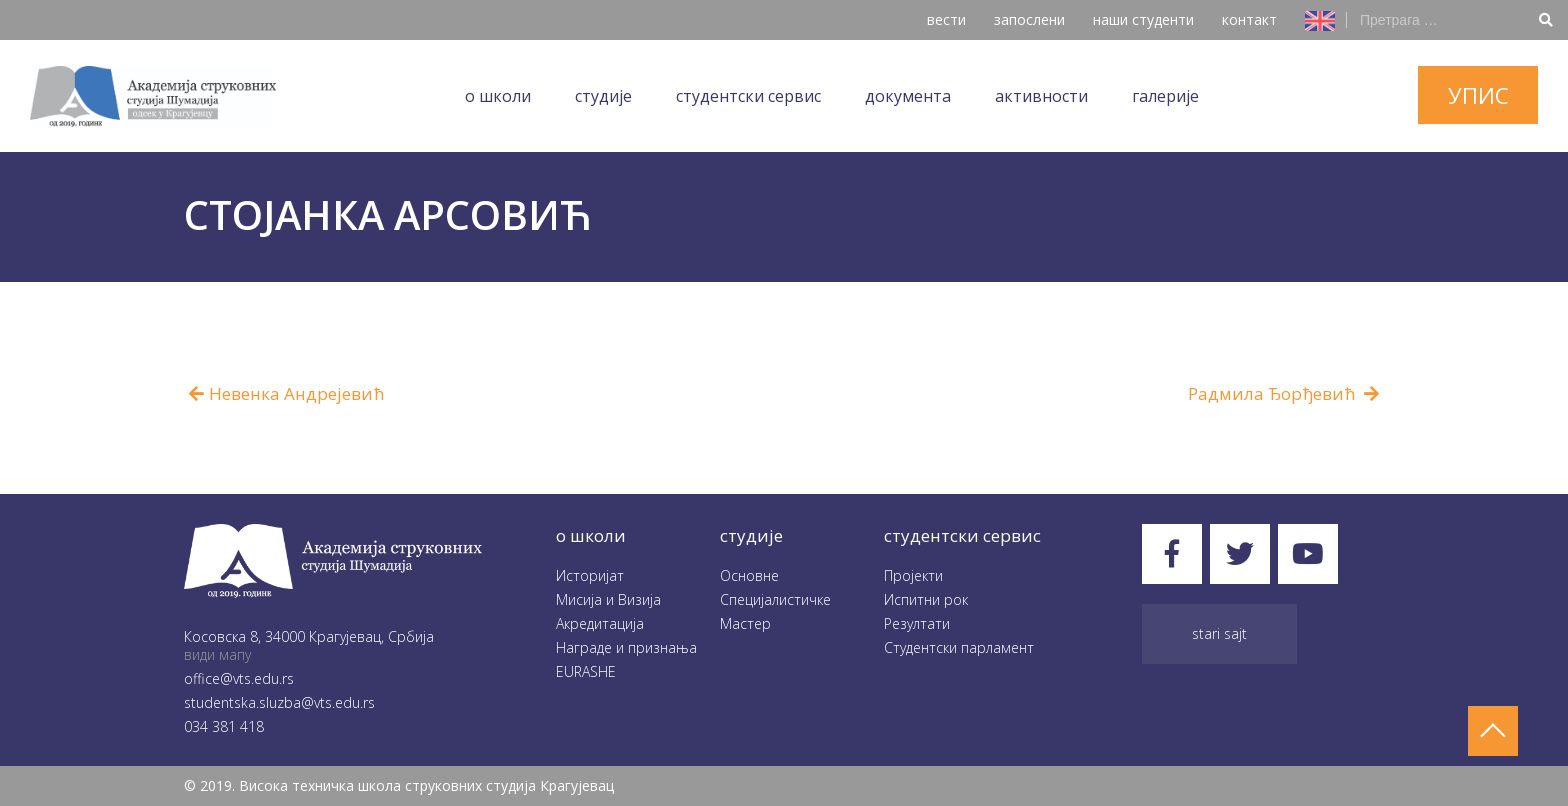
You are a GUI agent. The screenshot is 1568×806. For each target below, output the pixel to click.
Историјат (590, 575)
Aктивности (1041, 96)
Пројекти (913, 575)
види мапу (217, 654)
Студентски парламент (959, 647)
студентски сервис (962, 535)
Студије (603, 96)
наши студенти (1143, 19)
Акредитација (600, 623)
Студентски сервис (748, 96)
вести (946, 19)
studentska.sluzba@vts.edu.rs (279, 702)
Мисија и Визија (608, 599)
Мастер (745, 623)
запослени (1029, 19)
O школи (498, 96)
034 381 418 (224, 726)
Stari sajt (1219, 633)
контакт (1249, 19)
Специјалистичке (775, 599)
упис (1478, 95)
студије (751, 535)
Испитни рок (926, 599)
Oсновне (749, 575)
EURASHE (586, 671)
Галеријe (1165, 96)
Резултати (917, 623)
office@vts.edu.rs (239, 678)
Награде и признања (626, 647)
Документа (908, 96)
